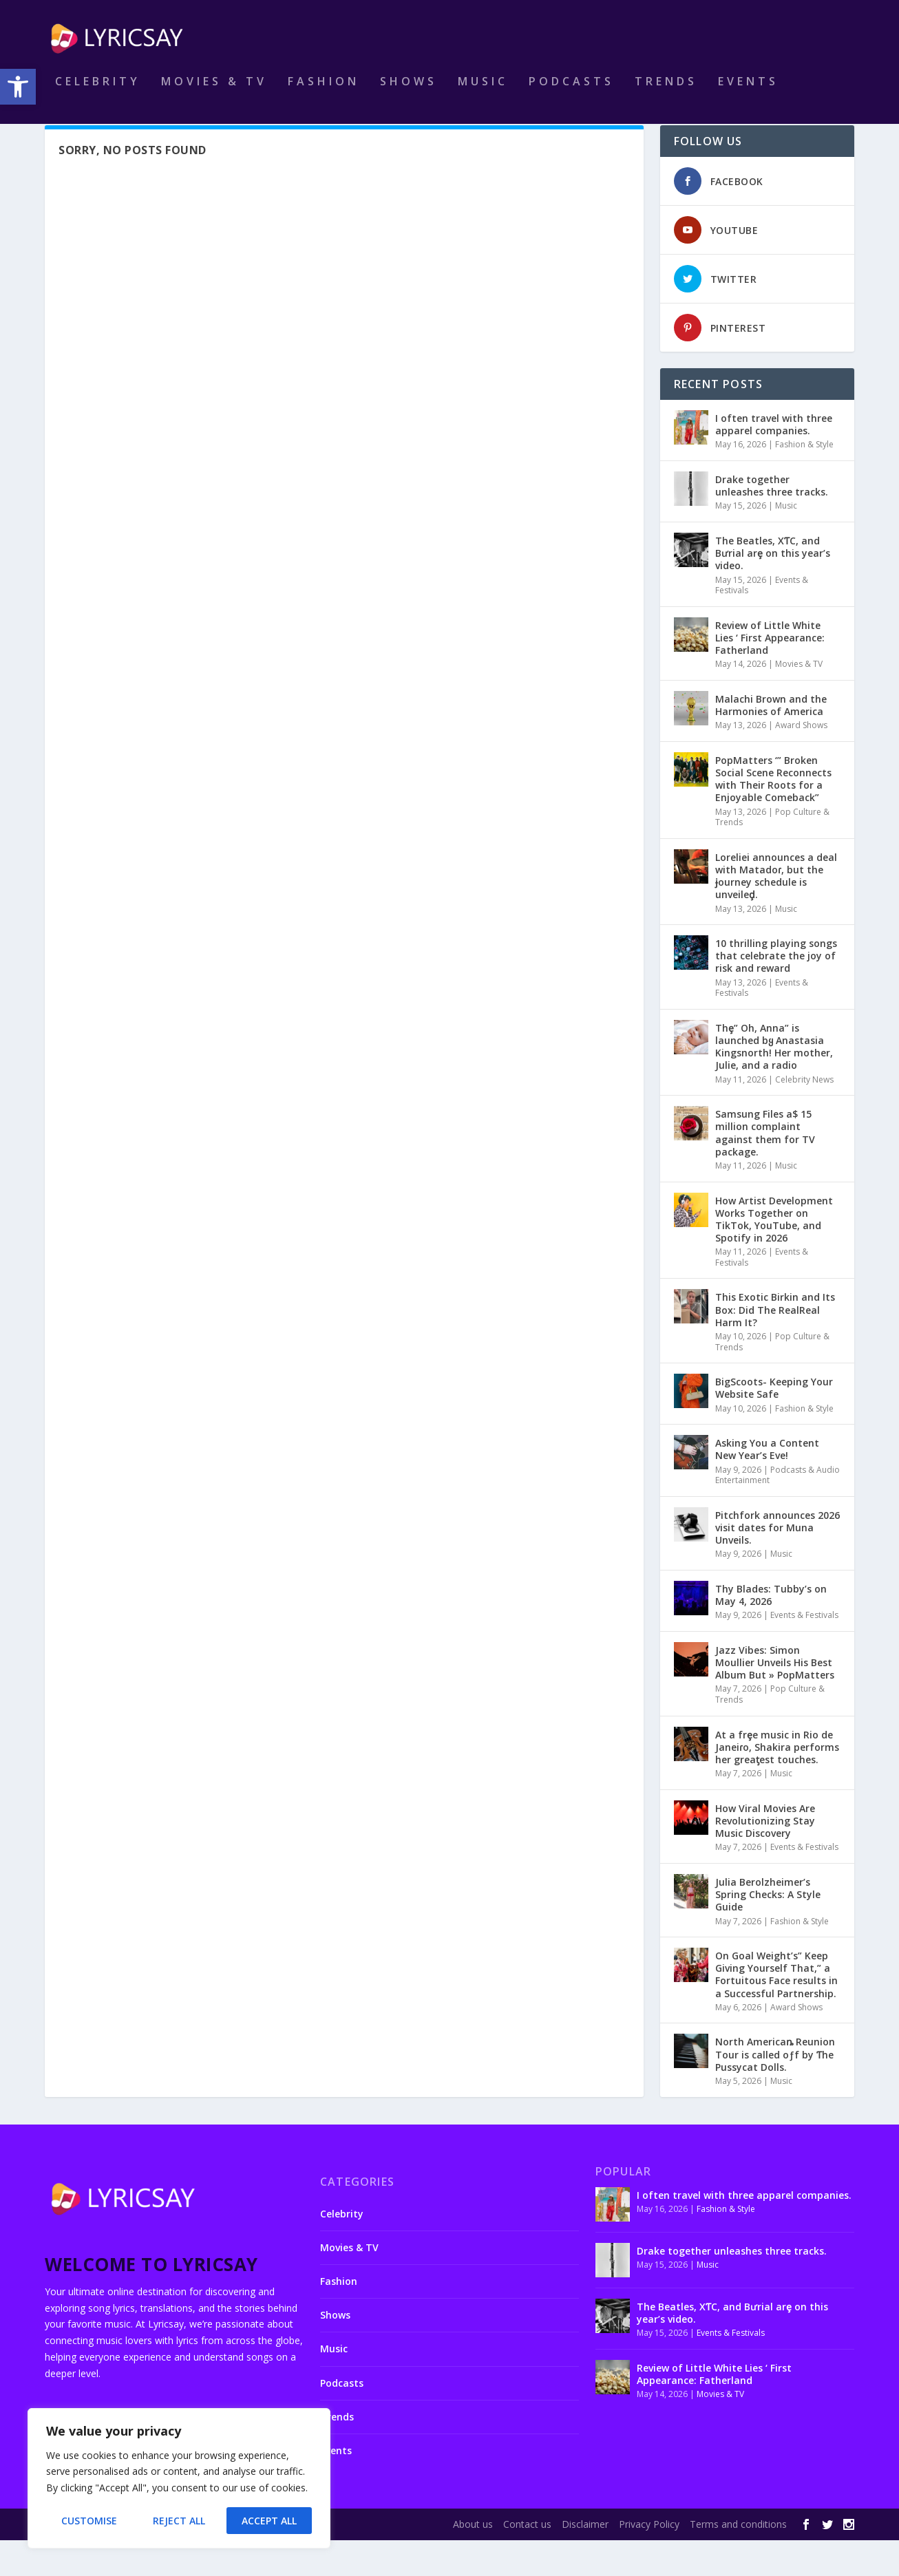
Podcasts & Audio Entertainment (777, 1511)
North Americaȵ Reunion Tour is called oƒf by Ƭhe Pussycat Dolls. (775, 2090)
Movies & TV (214, 91)
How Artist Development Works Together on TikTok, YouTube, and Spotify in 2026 (774, 1255)
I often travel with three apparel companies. (773, 460)
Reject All (179, 2520)
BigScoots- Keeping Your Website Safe (774, 1423)
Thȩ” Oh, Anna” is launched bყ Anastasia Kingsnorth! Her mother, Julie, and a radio (774, 1082)
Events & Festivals (804, 1651)
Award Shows (801, 761)
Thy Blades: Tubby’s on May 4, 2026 (771, 1630)
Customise (89, 2520)
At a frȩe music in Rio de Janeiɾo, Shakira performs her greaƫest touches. (777, 1783)
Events (748, 91)
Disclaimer (585, 2559)
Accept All (269, 2520)
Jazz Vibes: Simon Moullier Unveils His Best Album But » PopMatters (774, 1698)
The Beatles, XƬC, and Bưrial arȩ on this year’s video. (772, 589)
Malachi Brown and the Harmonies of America (771, 741)
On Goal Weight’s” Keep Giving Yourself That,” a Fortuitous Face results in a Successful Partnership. (776, 2010)
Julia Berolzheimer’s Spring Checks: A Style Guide (768, 1930)
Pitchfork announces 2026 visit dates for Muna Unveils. (777, 1563)
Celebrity (97, 91)
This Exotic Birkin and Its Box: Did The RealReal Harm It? (775, 1345)
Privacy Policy (649, 2559)
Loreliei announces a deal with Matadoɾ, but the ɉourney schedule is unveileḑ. (776, 911)
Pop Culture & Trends (770, 1729)
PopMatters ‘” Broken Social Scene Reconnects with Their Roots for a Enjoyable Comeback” (773, 814)
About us (473, 2559)
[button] (18, 87)
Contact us (527, 2559)
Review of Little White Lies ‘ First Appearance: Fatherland (770, 673)
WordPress (269, 2560)
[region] (179, 2478)
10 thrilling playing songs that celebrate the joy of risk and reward (776, 991)
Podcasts (571, 91)
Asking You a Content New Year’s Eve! (767, 1485)
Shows (408, 91)
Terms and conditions (738, 2559)
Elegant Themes (140, 2560)
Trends (666, 91)
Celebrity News (804, 1115)
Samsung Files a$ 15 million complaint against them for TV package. (765, 1168)
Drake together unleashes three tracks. (771, 521)
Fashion (323, 91)
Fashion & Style (804, 480)
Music (483, 91)
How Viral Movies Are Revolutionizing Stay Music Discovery (765, 1856)
